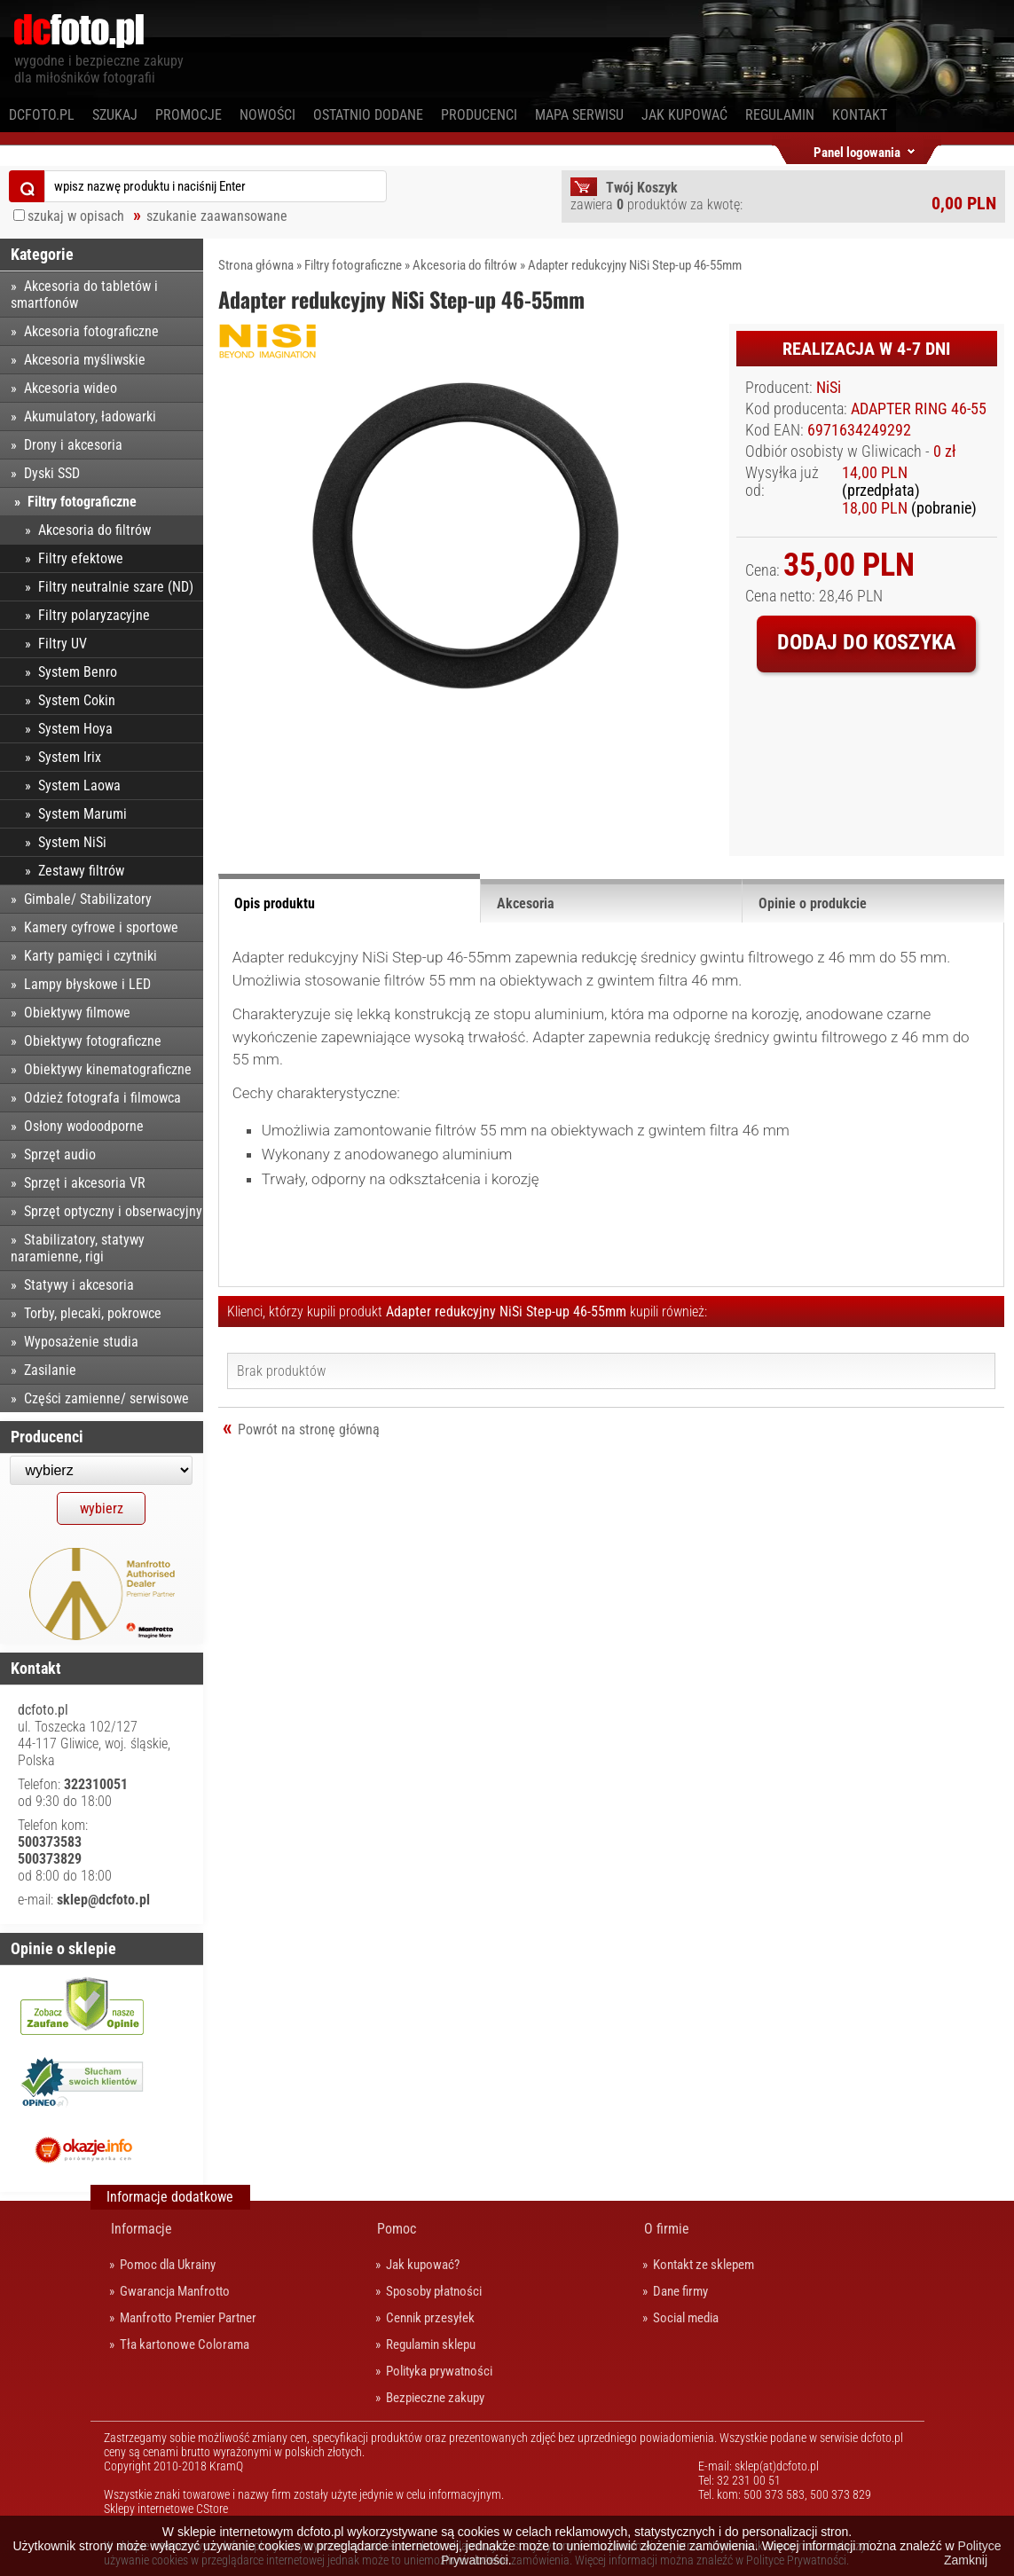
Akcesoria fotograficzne (91, 331)
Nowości (267, 114)
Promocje (188, 114)
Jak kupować (684, 114)
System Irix (69, 757)
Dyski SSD (52, 473)
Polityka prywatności (439, 2371)
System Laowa (79, 785)
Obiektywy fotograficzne (92, 1041)
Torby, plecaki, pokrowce (92, 1313)
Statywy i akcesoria (79, 1284)
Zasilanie (50, 1370)
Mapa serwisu (579, 114)
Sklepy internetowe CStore (166, 2508)
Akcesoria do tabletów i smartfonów (84, 294)
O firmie (666, 2228)
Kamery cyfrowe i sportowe (101, 927)
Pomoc (396, 2228)
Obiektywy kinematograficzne (108, 1069)
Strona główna (256, 265)
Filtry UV (62, 643)
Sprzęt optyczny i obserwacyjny (113, 1211)
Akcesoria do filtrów (465, 265)
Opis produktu (274, 903)
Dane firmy (680, 2291)
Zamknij (965, 2560)
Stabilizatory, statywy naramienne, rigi (78, 1248)
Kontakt (859, 114)
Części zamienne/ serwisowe (106, 1398)
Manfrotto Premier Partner (188, 2318)
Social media (686, 2318)
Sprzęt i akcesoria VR (84, 1182)
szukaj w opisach (76, 216)
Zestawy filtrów (81, 870)
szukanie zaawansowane (216, 216)
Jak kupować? (423, 2265)
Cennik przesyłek (430, 2318)
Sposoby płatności (434, 2291)
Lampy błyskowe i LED (87, 984)
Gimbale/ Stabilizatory (88, 899)
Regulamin (779, 114)
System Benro (77, 672)
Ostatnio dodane (368, 114)
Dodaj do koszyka (866, 642)
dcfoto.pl (42, 114)
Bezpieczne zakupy (435, 2398)
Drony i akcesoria (73, 444)
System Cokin (76, 700)
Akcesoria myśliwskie (84, 359)
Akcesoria (525, 903)
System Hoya (75, 728)
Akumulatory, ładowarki (90, 416)
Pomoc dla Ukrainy (168, 2265)
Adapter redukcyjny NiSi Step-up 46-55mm (635, 265)
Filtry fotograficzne (353, 265)
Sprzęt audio (60, 1154)
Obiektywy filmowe (77, 1012)
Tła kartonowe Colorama (184, 2344)
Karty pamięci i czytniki (90, 955)
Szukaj (115, 114)
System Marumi (82, 813)
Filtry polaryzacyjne (94, 615)
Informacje (141, 2228)
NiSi (828, 388)
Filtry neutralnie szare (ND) (115, 586)
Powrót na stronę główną (309, 1429)
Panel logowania (857, 149)
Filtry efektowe (80, 558)
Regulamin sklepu (431, 2344)
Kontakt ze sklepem (703, 2265)
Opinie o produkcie (813, 903)
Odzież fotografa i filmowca (102, 1097)
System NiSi (72, 842)
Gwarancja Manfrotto (175, 2291)
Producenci (479, 114)
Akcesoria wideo (70, 388)
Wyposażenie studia (81, 1341)
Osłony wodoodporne (84, 1126)
